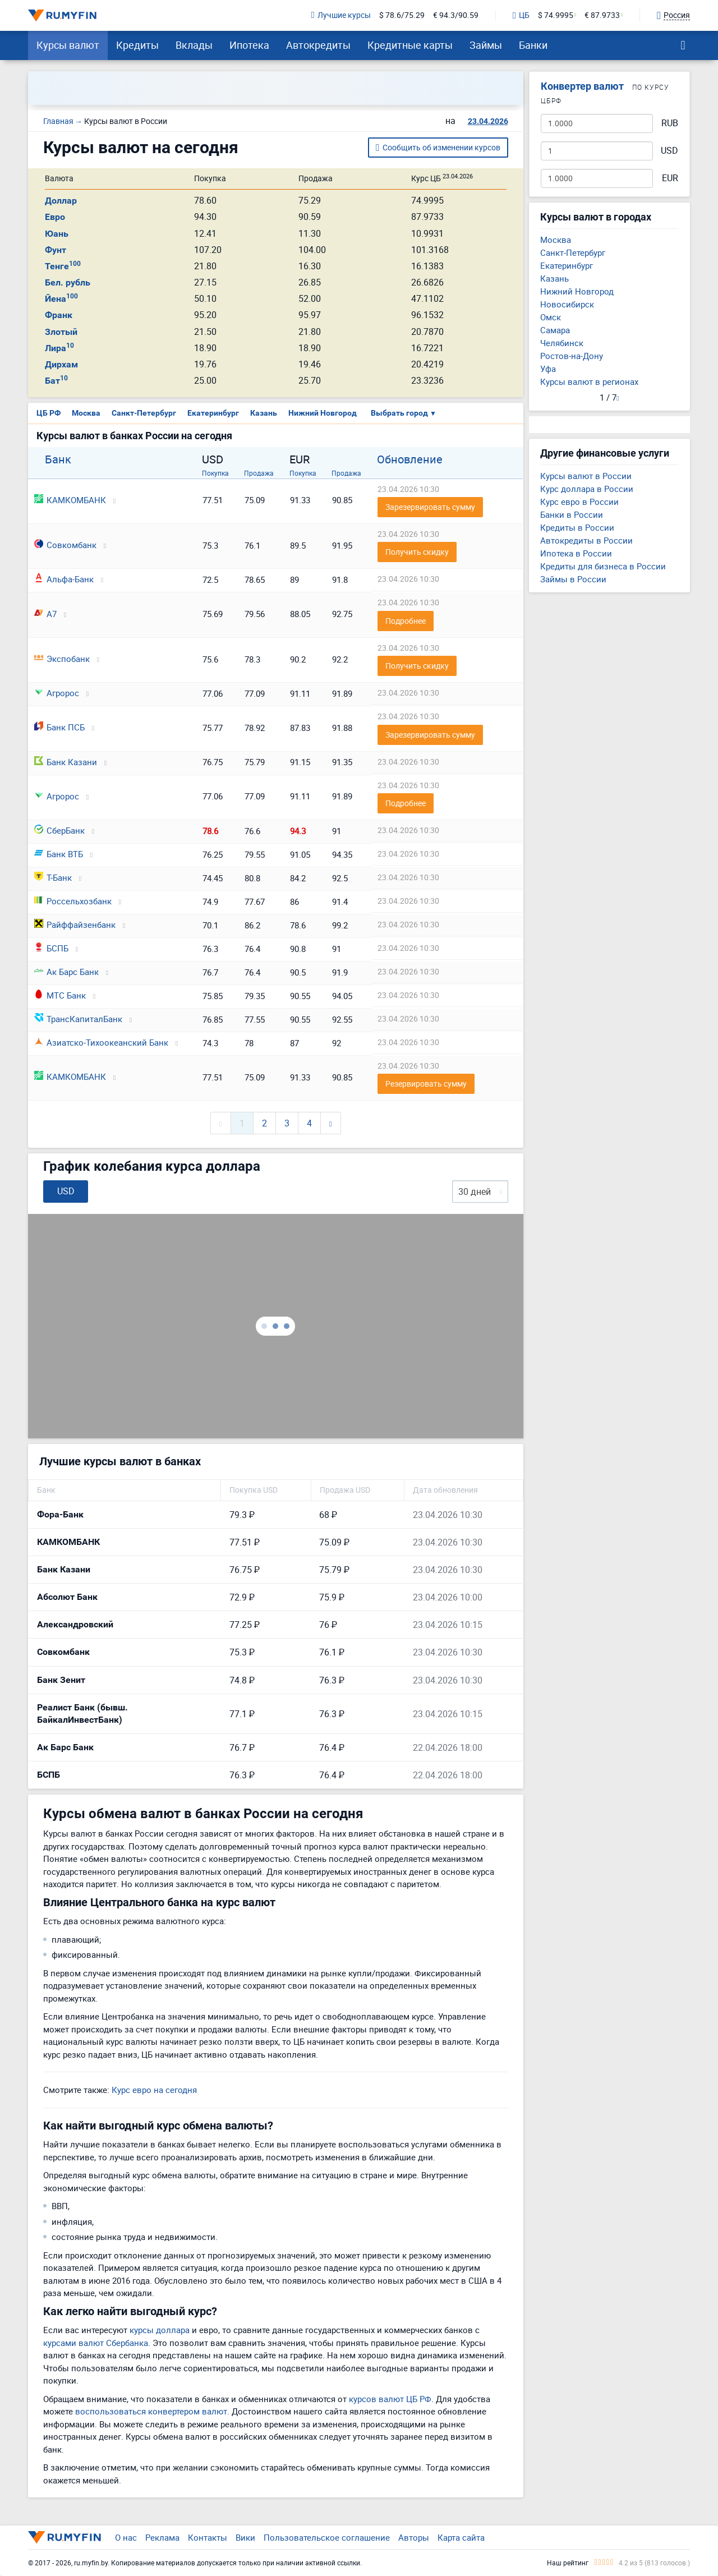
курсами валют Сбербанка (95, 2342)
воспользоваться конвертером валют (151, 2411)
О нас (126, 2537)
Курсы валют (67, 45)
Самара (555, 330)
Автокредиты (318, 45)
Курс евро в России (579, 501)
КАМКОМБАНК (70, 499)
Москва (86, 412)
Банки (533, 45)
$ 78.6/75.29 (402, 15)
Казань (263, 412)
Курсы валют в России (586, 476)
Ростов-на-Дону (571, 356)
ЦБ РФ (48, 412)
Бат (56, 380)
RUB (669, 123)
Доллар (61, 200)
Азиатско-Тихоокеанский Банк (101, 1042)
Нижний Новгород (322, 412)
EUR (670, 178)
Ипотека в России (576, 553)
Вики (245, 2537)
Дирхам (61, 364)
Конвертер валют (582, 86)
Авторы (413, 2537)
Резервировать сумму (426, 1083)
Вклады (194, 45)
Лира (59, 348)
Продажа (259, 473)
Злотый (61, 331)
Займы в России (573, 579)
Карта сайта (461, 2537)
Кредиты (137, 45)
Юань (56, 233)
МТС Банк (60, 995)
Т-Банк (53, 877)
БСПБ (51, 948)
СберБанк (59, 830)
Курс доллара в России (586, 489)
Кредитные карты (410, 45)
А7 (45, 613)
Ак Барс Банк (66, 971)
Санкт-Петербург (144, 412)
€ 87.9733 (602, 15)
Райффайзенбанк (75, 924)
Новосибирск (567, 304)
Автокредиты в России (586, 540)
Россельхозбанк (73, 901)
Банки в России (571, 514)
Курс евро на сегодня (154, 2089)
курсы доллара (160, 2329)
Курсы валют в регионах (589, 381)
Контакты (207, 2537)
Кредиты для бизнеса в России (603, 566)
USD (669, 150)
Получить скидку (417, 551)
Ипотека (249, 45)
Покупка (215, 473)
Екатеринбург (213, 412)
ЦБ (521, 16)
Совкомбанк (65, 544)
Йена (61, 298)
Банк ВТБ (58, 853)
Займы (486, 45)
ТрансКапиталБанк (78, 1018)
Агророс (56, 692)
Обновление (410, 459)
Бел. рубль (67, 282)
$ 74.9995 (555, 15)
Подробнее (405, 620)
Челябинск (561, 343)
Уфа (548, 369)
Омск (550, 317)
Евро (55, 216)
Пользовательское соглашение (327, 2537)
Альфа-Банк (64, 579)
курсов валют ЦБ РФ (390, 2398)
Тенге (63, 266)
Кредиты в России (577, 527)
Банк (58, 459)
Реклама (162, 2537)
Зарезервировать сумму (430, 507)
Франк (58, 315)
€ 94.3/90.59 (455, 15)
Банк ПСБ (59, 727)
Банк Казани (65, 761)
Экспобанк (62, 658)
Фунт (55, 250)
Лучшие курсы (341, 15)
